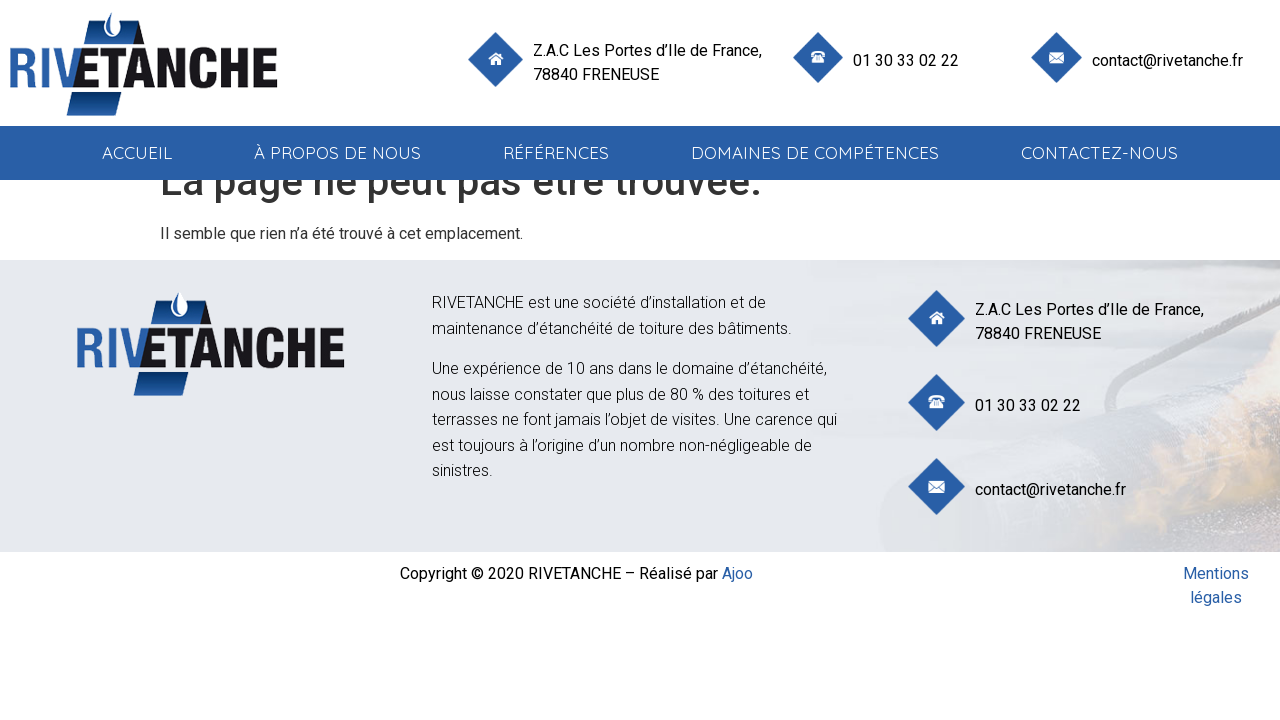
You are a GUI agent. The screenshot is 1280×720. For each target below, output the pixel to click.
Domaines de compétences (815, 152)
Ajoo (737, 573)
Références (556, 152)
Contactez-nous (1099, 152)
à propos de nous (337, 152)
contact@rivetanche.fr (1167, 60)
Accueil (137, 152)
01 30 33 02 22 (906, 60)
